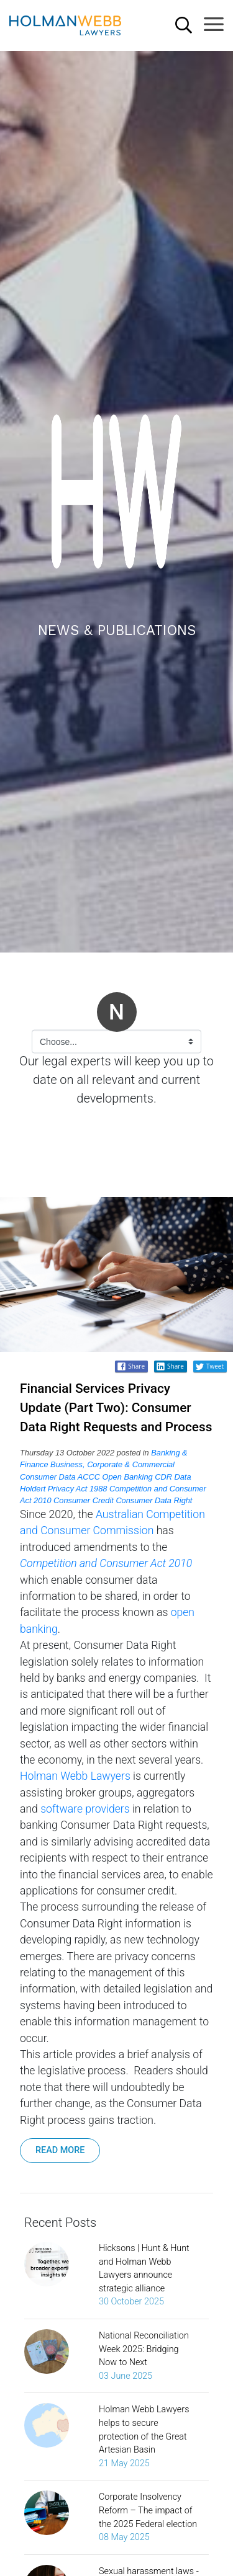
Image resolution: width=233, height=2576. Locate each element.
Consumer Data (48, 1476)
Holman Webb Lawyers (75, 1776)
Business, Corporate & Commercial (112, 1464)
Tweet (209, 1366)
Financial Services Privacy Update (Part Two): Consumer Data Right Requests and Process (116, 1407)
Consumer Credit (83, 1500)
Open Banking (128, 1476)
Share (170, 1366)
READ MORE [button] (60, 2150)
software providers (84, 1809)
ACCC (89, 1476)
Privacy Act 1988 (77, 1488)
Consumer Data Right (154, 1500)
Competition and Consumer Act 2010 (106, 1563)
